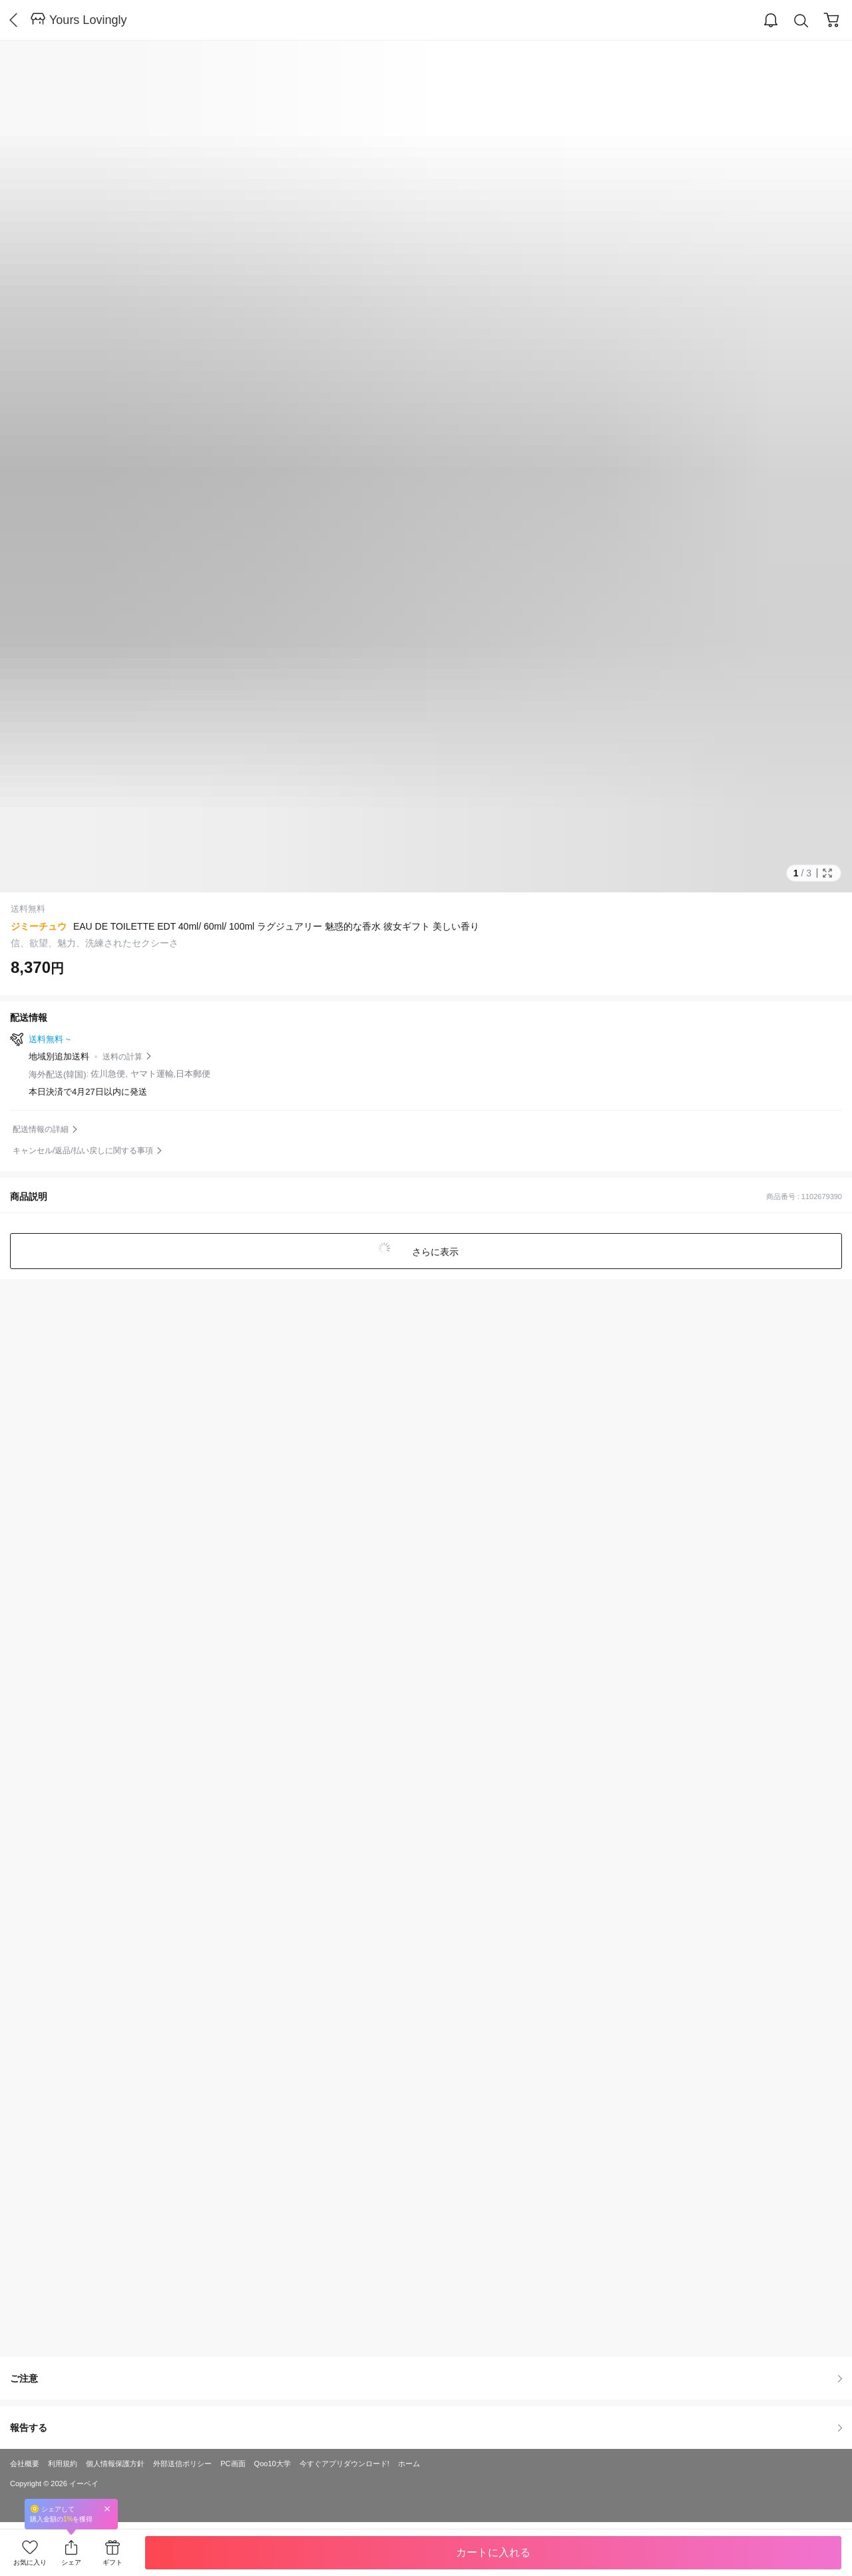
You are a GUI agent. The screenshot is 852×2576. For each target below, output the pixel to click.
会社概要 (24, 2464)
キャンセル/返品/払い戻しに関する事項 (83, 1150)
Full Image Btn (827, 873)
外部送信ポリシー (182, 2464)
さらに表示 (434, 1251)
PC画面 (232, 2464)
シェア (71, 2562)
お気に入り (30, 2562)
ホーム (409, 2464)
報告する (426, 2428)
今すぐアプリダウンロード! (344, 2464)
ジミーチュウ (39, 926)
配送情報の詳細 (41, 1129)
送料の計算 (122, 1056)
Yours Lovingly (87, 20)
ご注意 (426, 2378)
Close (107, 2508)
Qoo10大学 (272, 2464)
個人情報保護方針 (115, 2464)
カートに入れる (493, 2552)
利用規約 (62, 2464)
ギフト (112, 2562)
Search (801, 21)
